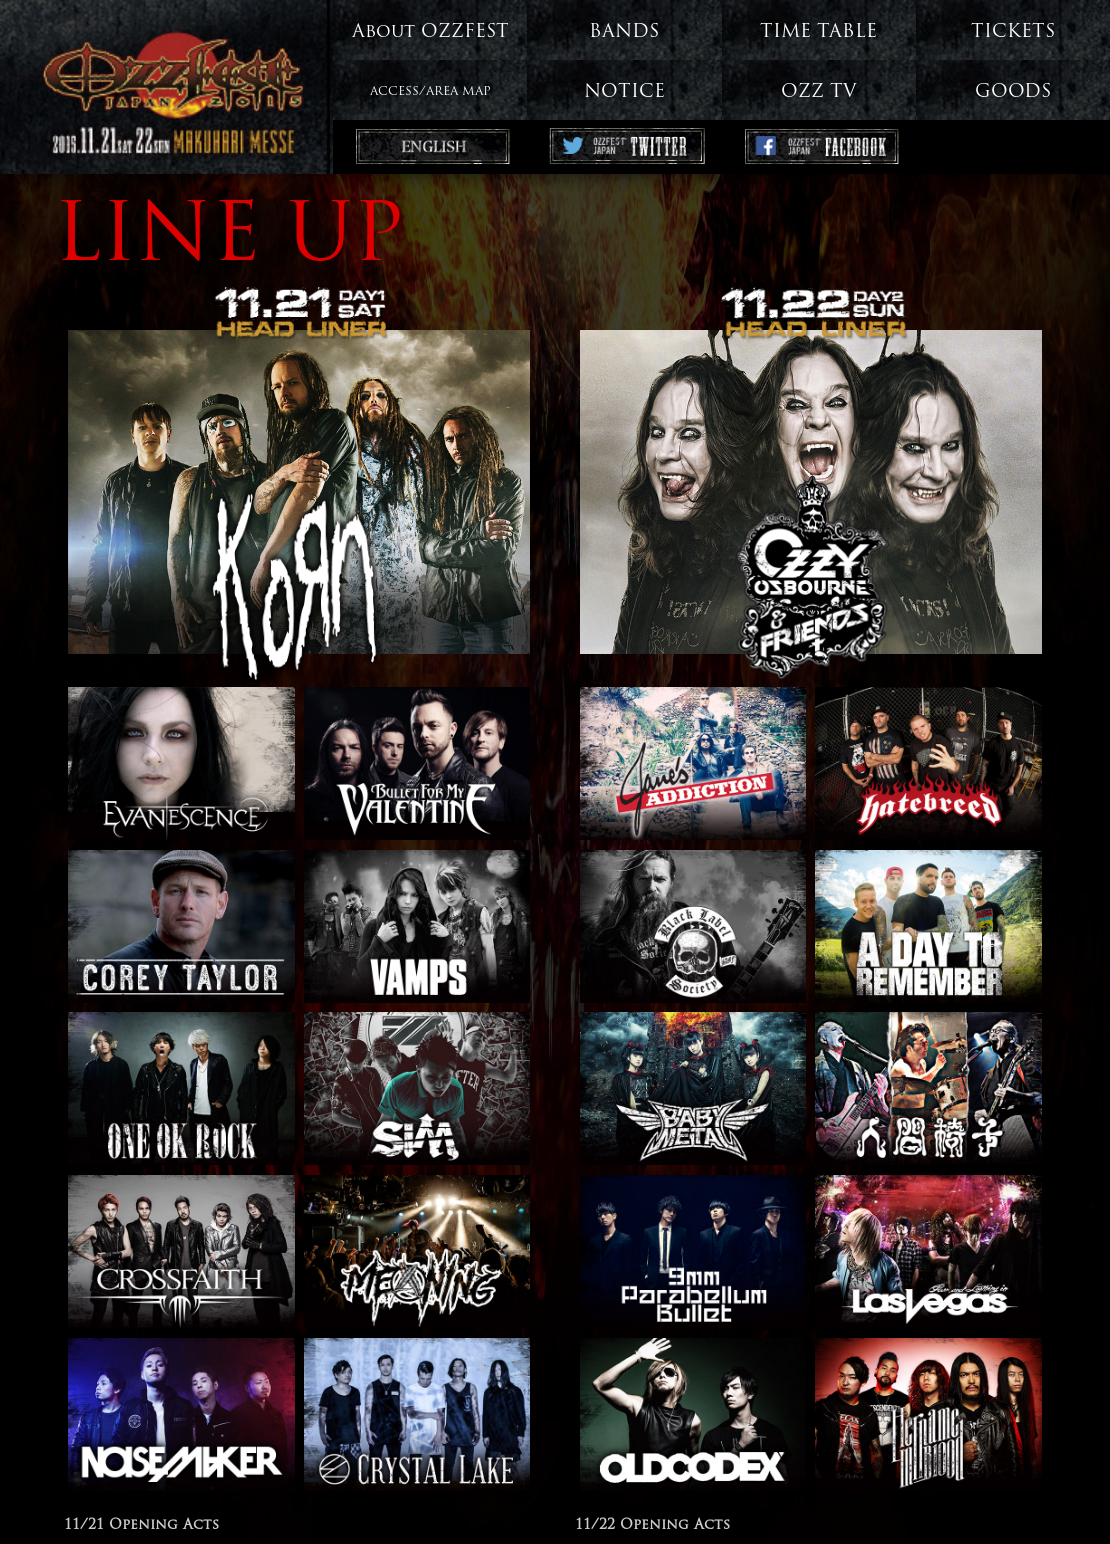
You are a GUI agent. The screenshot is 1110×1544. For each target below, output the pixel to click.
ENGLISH (430, 149)
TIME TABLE (818, 32)
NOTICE (624, 92)
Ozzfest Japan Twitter (624, 149)
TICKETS (1013, 32)
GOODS (1013, 92)
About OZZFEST (430, 32)
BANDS (624, 32)
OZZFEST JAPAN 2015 (166, 80)
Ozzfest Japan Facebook (819, 149)
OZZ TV (819, 92)
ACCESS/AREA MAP (430, 92)
